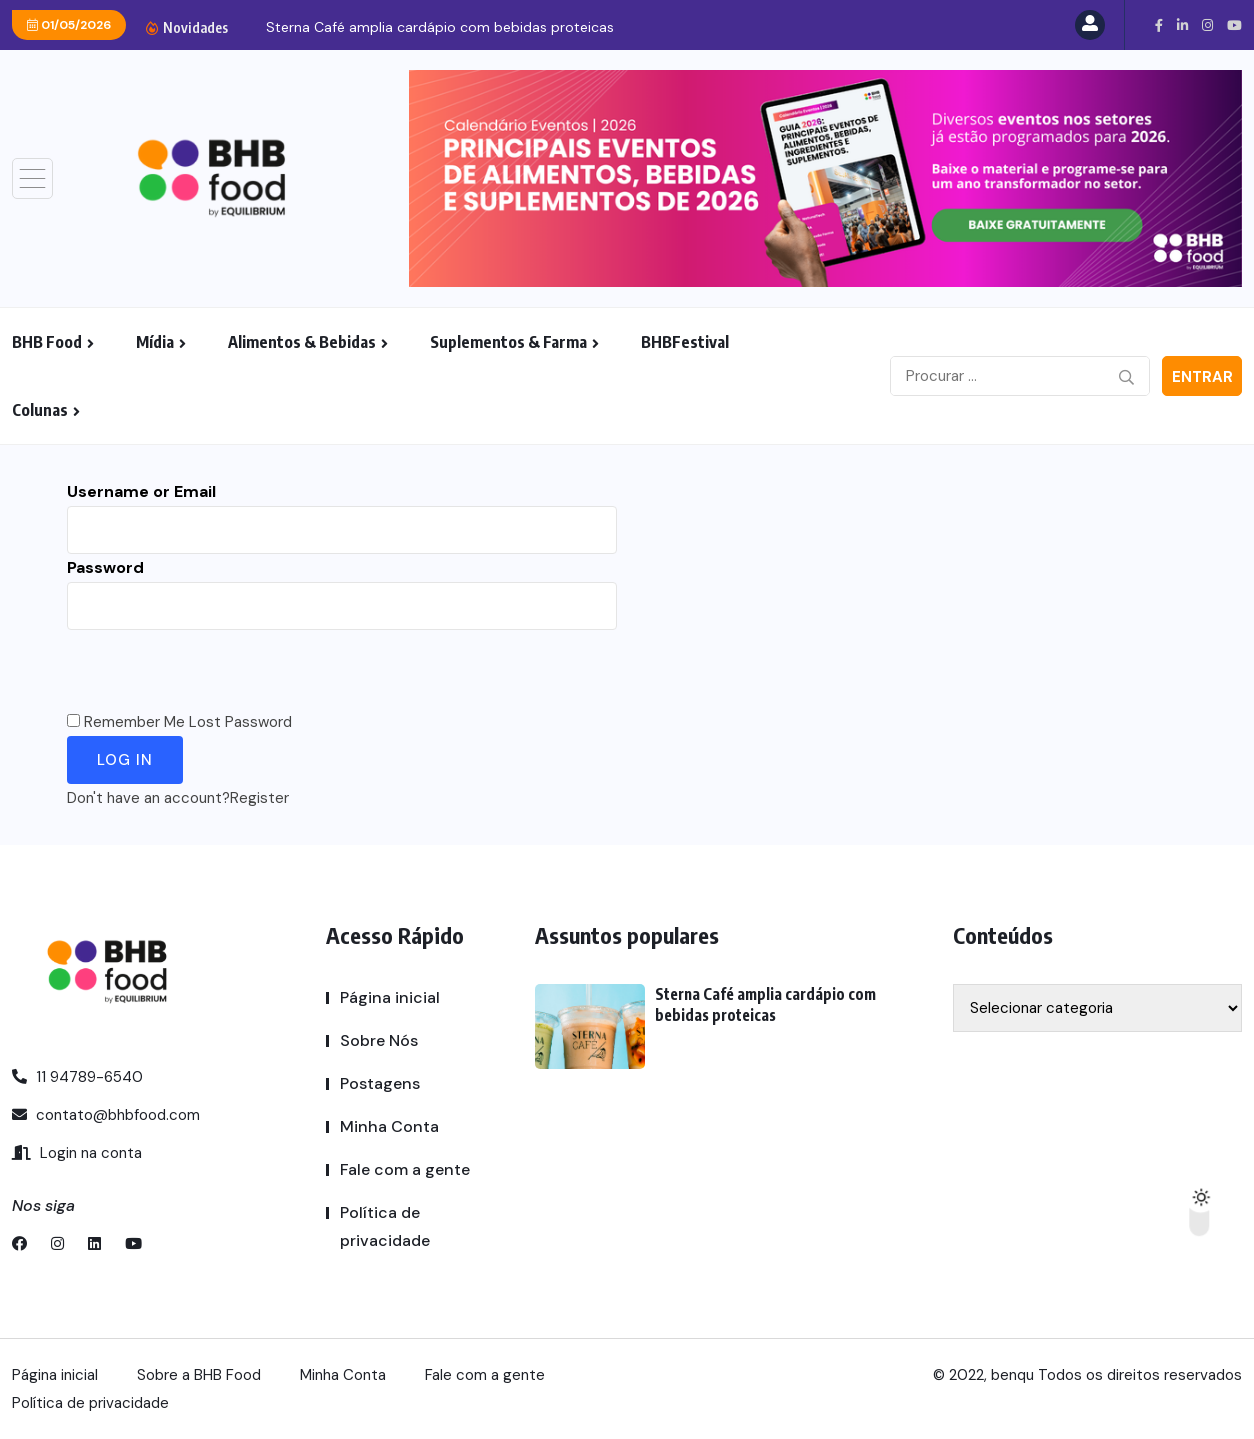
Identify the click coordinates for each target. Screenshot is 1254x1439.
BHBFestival (685, 342)
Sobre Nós (379, 1040)
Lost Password (240, 722)
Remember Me (134, 722)
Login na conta (77, 1153)
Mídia (155, 342)
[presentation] (219, 669)
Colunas (40, 410)
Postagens (380, 1083)
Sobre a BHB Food (199, 1375)
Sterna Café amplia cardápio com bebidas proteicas (440, 27)
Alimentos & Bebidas (302, 342)
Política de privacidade (385, 1226)
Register (259, 798)
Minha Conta (389, 1126)
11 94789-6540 (77, 1077)
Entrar (1202, 377)
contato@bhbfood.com (106, 1115)
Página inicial (390, 997)
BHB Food (47, 342)
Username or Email (141, 491)
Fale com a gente (405, 1169)
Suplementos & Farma (508, 342)
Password (105, 567)
